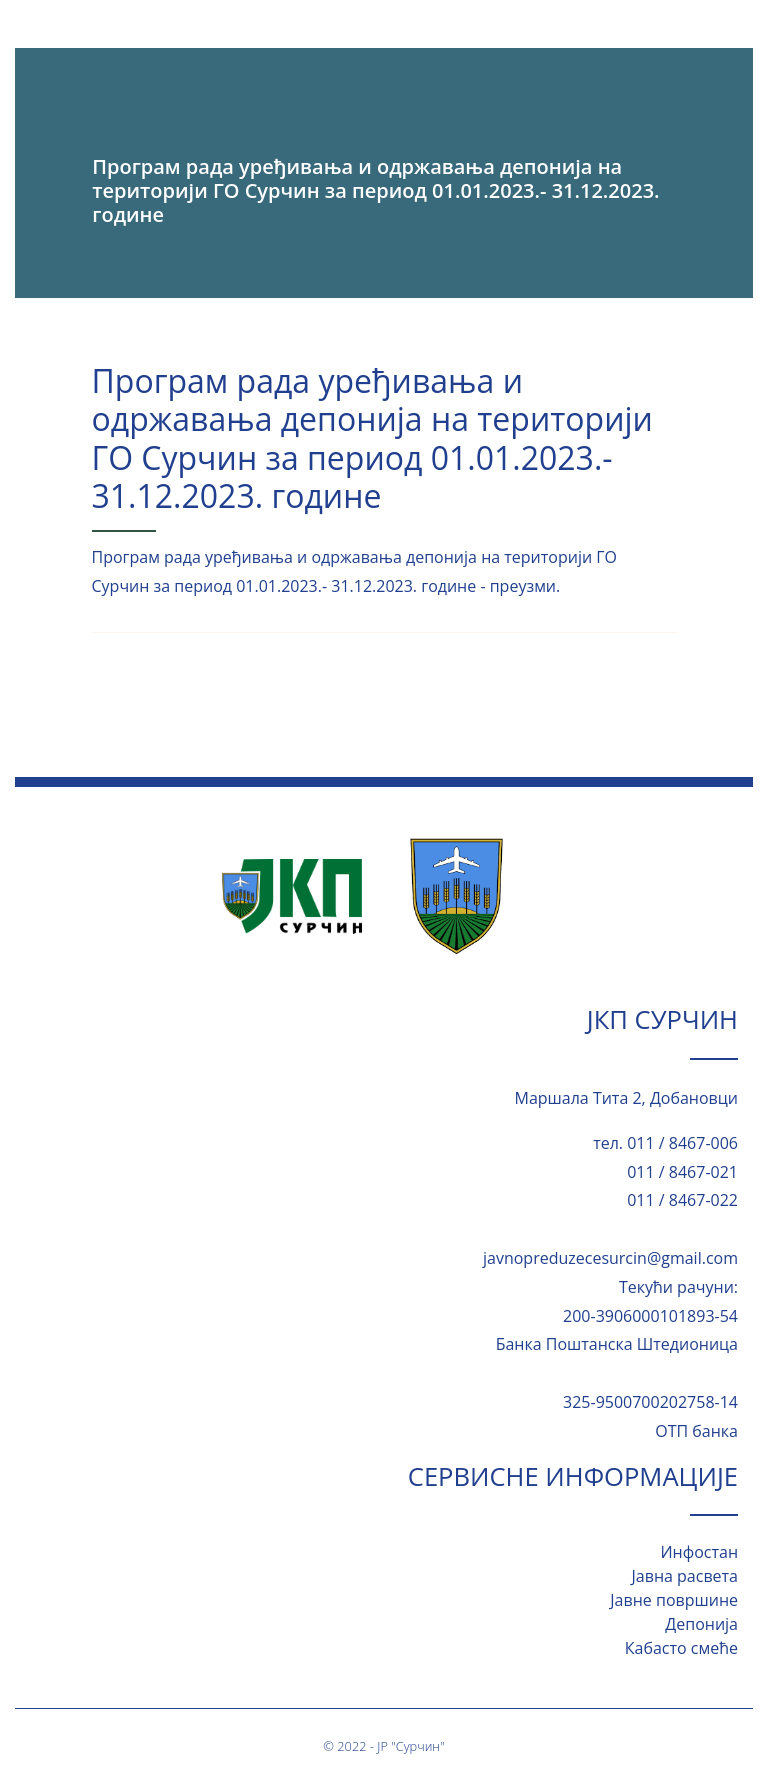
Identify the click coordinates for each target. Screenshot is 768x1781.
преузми (523, 586)
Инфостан (699, 1552)
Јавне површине (674, 1600)
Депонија (701, 1624)
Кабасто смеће (681, 1648)
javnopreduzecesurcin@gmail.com (610, 1258)
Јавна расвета (685, 1576)
